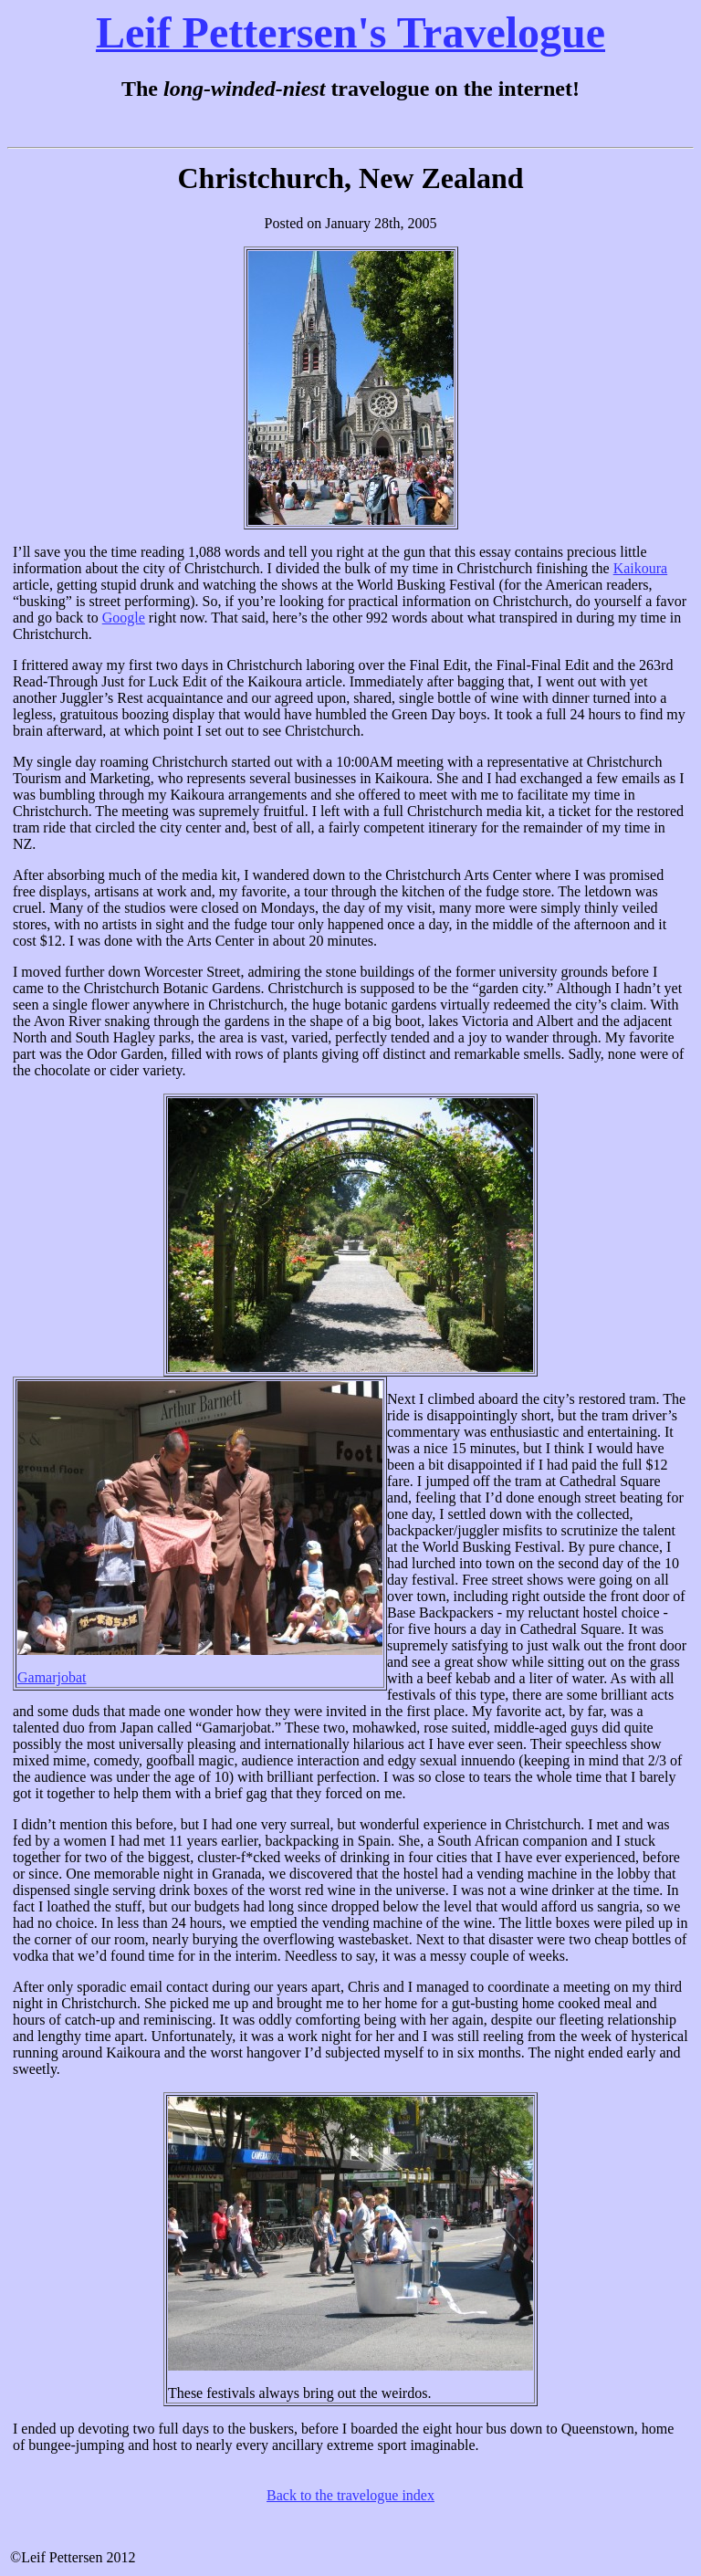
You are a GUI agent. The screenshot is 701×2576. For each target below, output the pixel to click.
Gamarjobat (52, 1677)
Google (123, 617)
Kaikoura (640, 568)
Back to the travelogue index (350, 2495)
